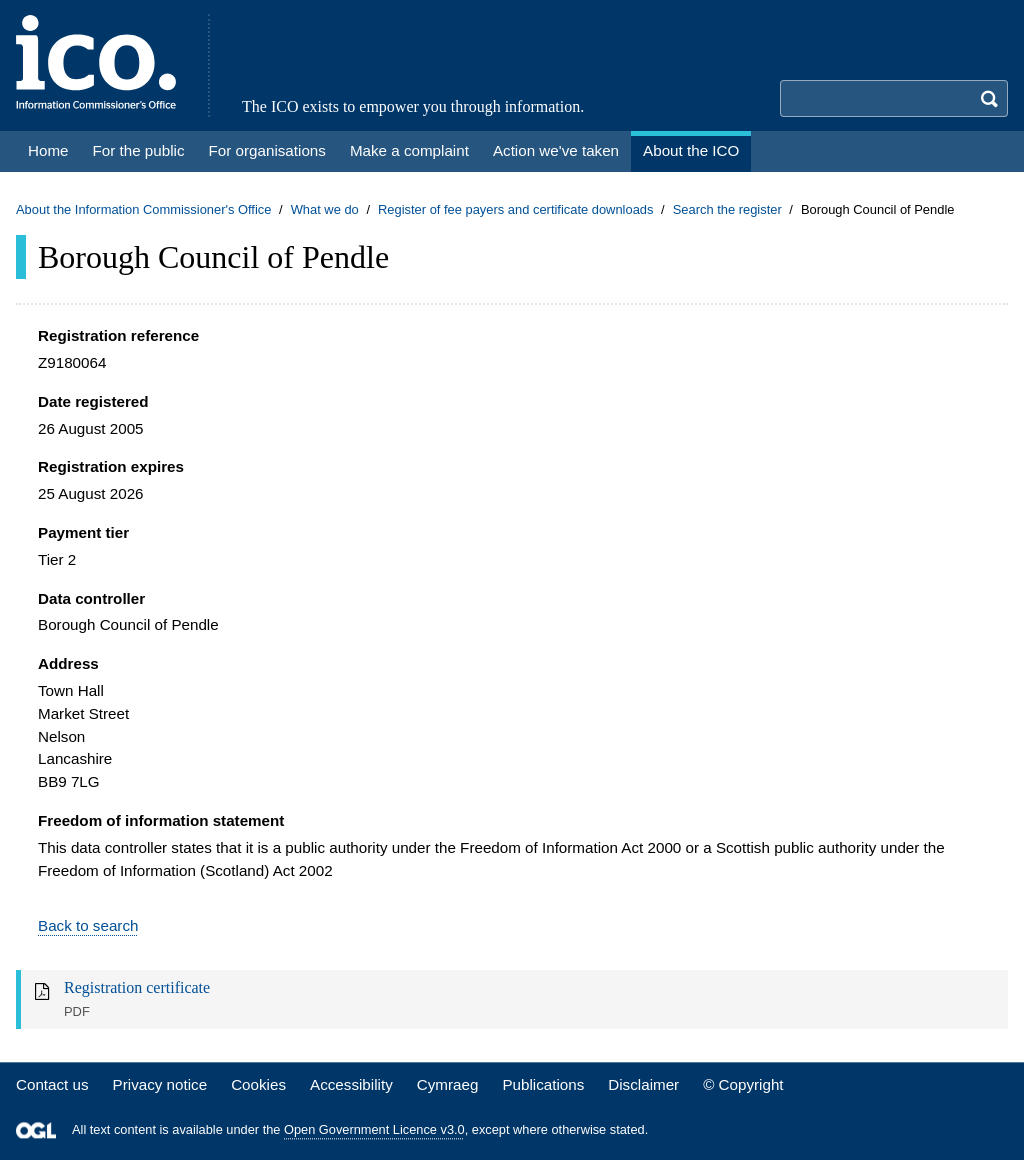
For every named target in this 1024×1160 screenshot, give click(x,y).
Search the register (727, 209)
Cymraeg (448, 1084)
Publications (543, 1084)
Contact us (52, 1084)
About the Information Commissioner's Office (143, 209)
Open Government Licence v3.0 (374, 1130)
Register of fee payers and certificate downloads (516, 209)
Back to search (88, 925)
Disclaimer (643, 1084)
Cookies (258, 1084)
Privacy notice (160, 1084)
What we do (325, 209)
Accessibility (351, 1084)
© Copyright (743, 1084)
